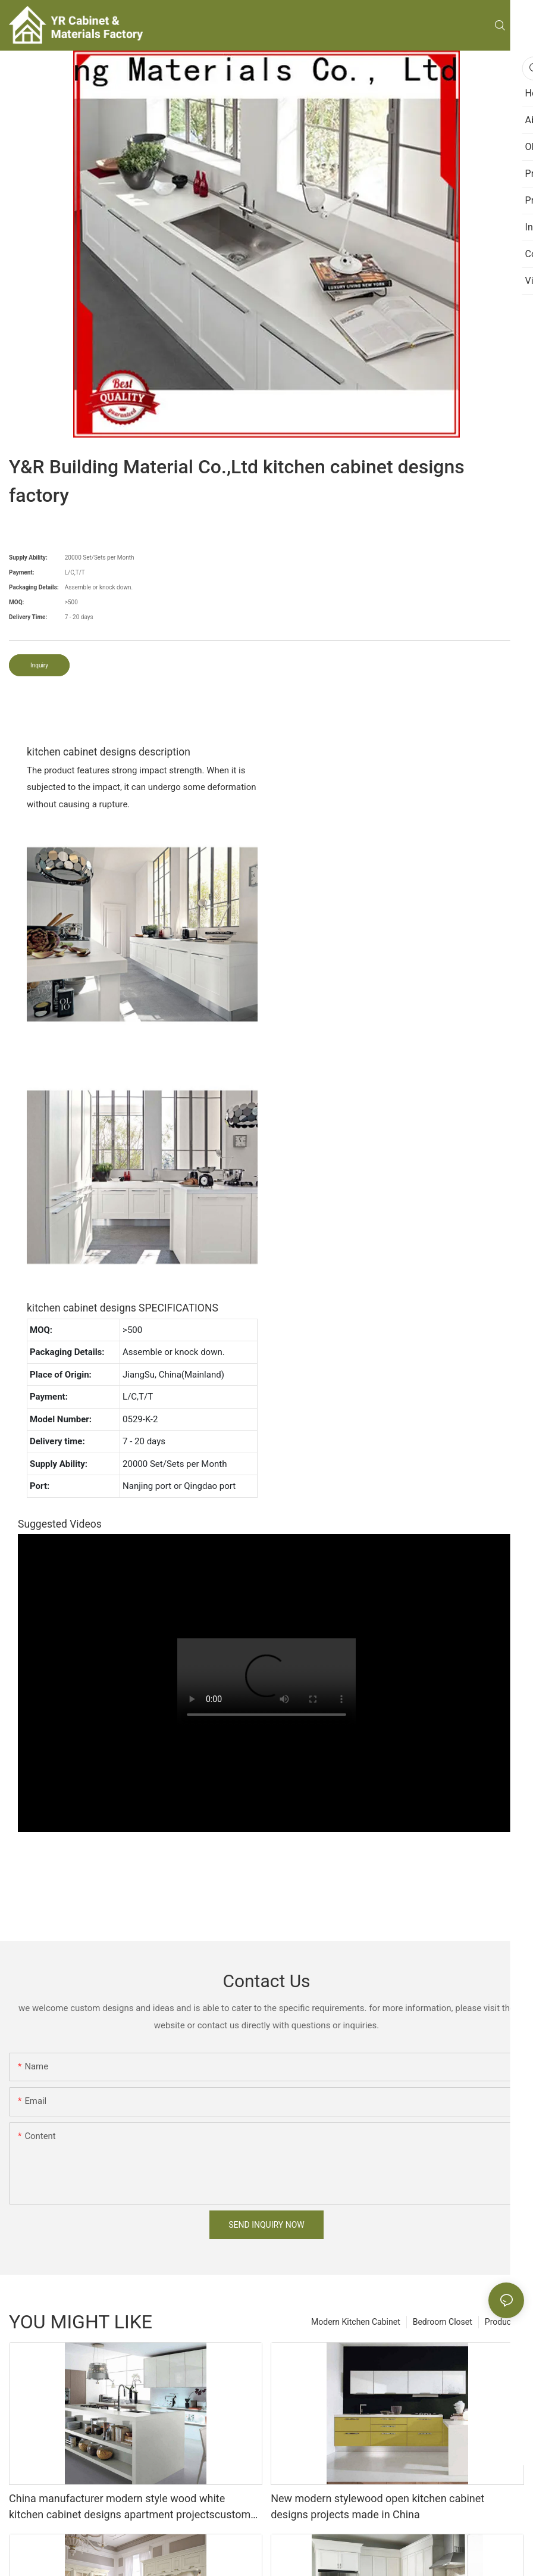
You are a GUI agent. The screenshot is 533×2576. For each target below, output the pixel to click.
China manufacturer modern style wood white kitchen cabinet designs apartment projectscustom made (129, 2507)
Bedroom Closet (442, 2322)
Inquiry (39, 665)
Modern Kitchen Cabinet (355, 2322)
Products (501, 2322)
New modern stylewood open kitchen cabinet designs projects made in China (377, 2506)
